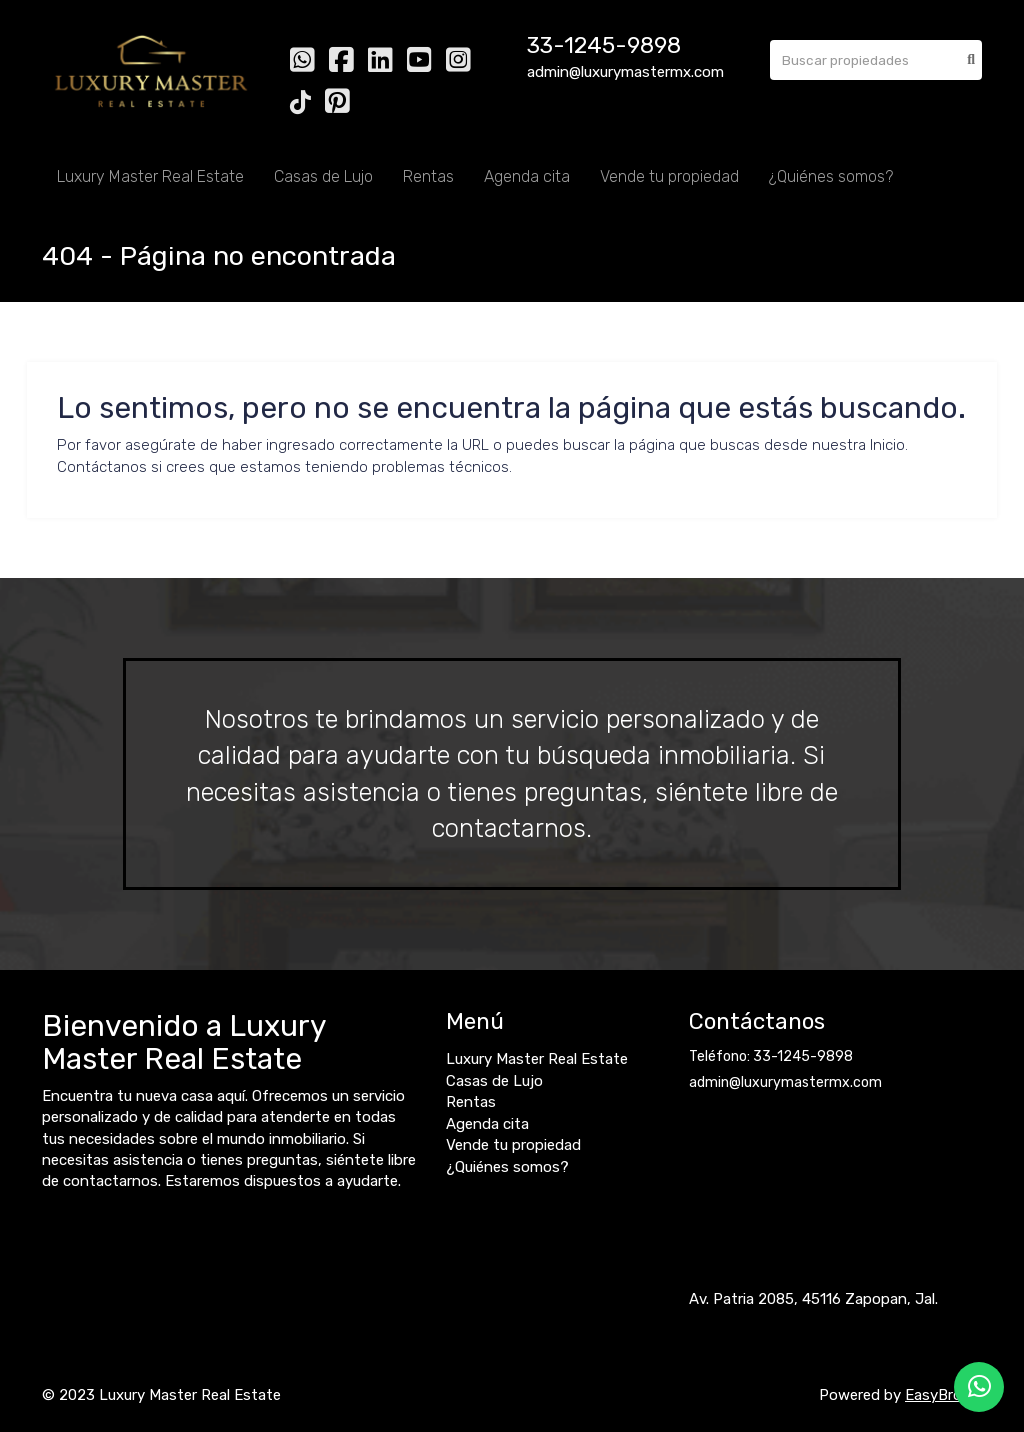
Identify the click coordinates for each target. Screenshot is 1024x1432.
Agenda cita (527, 176)
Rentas (428, 176)
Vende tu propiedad (669, 176)
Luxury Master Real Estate (150, 176)
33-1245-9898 (604, 45)
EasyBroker (943, 1395)
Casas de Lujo (323, 176)
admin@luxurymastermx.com (785, 1082)
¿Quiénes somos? (831, 176)
